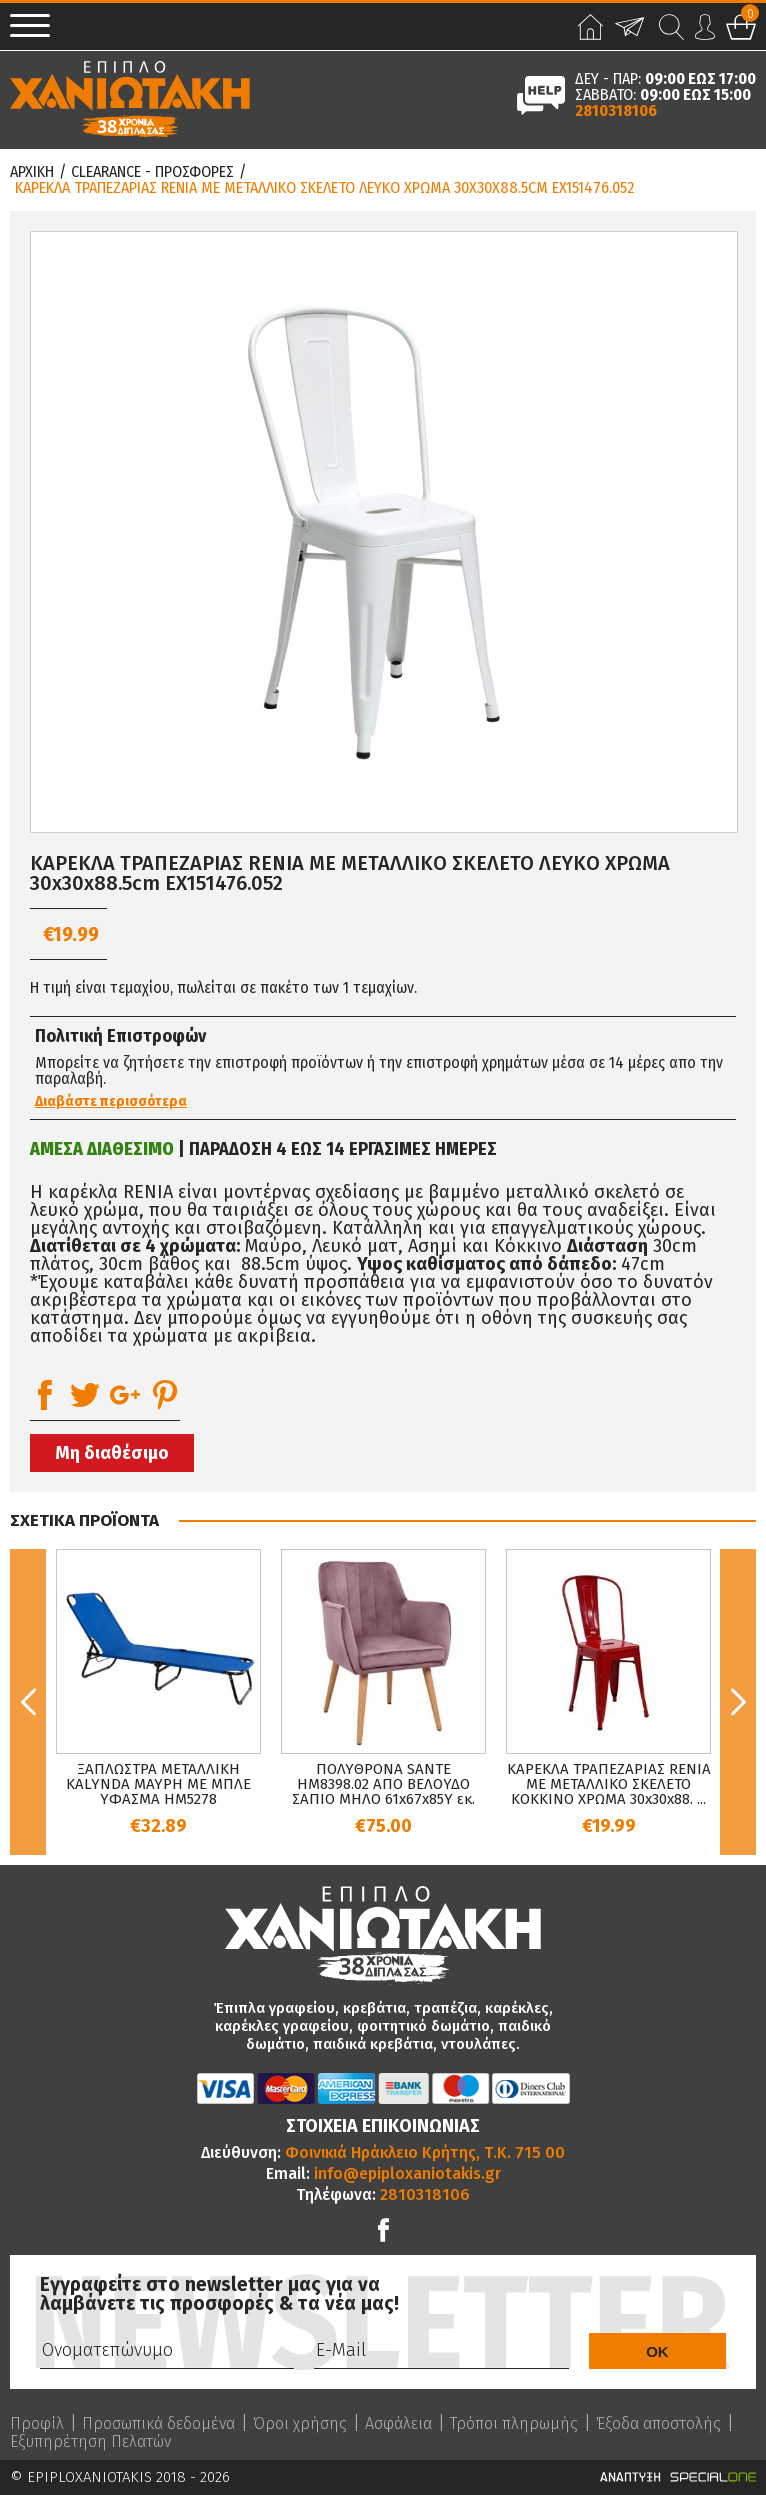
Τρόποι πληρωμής (514, 2424)
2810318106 (616, 111)
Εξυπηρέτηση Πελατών (90, 2442)
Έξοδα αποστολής (658, 2424)
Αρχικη (32, 172)
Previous (28, 1702)
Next (738, 1702)
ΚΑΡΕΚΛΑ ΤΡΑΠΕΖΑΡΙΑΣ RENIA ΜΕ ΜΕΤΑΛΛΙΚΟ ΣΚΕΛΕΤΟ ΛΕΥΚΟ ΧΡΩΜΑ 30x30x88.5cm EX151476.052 (324, 188)
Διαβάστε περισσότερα (111, 1101)
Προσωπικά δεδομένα (158, 2424)
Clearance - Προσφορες (152, 172)
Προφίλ (37, 2424)
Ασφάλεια (398, 2424)
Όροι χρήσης (300, 2424)
